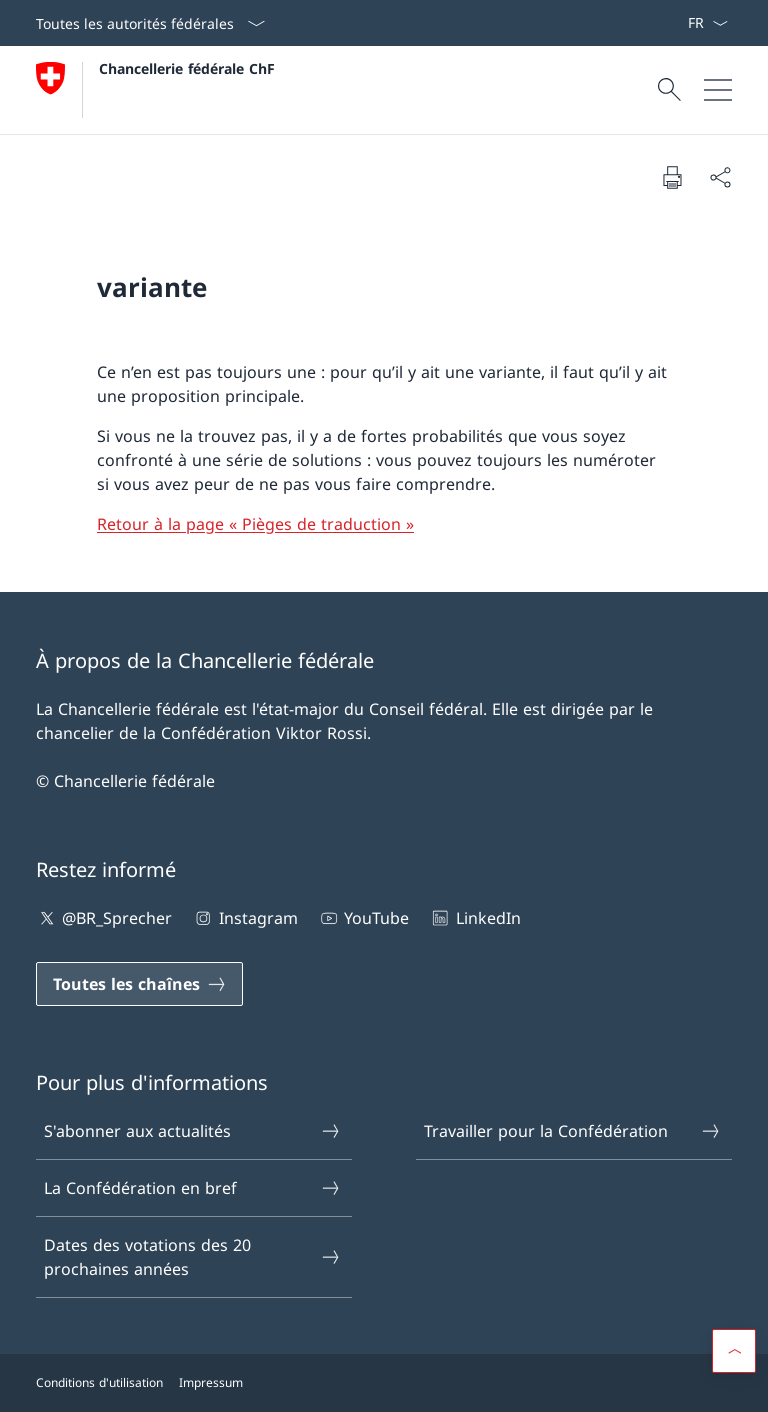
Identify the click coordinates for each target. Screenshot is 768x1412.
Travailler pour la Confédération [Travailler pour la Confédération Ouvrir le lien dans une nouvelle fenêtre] (573, 1131)
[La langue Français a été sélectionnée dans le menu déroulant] (707, 23)
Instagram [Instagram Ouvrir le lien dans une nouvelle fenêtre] (244, 918)
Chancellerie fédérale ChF (187, 68)
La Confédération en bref (193, 1188)
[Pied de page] (384, 1383)
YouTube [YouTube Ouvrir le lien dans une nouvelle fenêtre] (363, 918)
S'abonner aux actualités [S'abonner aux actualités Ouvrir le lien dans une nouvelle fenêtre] (193, 1131)
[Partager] (720, 177)
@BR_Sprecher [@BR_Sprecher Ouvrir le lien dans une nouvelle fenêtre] (104, 918)
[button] (734, 1351)
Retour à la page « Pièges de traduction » (255, 524)
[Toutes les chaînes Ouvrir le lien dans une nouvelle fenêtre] (139, 984)
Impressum (211, 1382)
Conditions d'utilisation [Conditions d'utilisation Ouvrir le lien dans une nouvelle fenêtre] (99, 1382)
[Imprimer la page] (672, 177)
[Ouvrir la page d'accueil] (155, 90)
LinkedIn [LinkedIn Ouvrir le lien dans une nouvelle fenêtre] (474, 918)
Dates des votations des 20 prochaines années (193, 1257)
